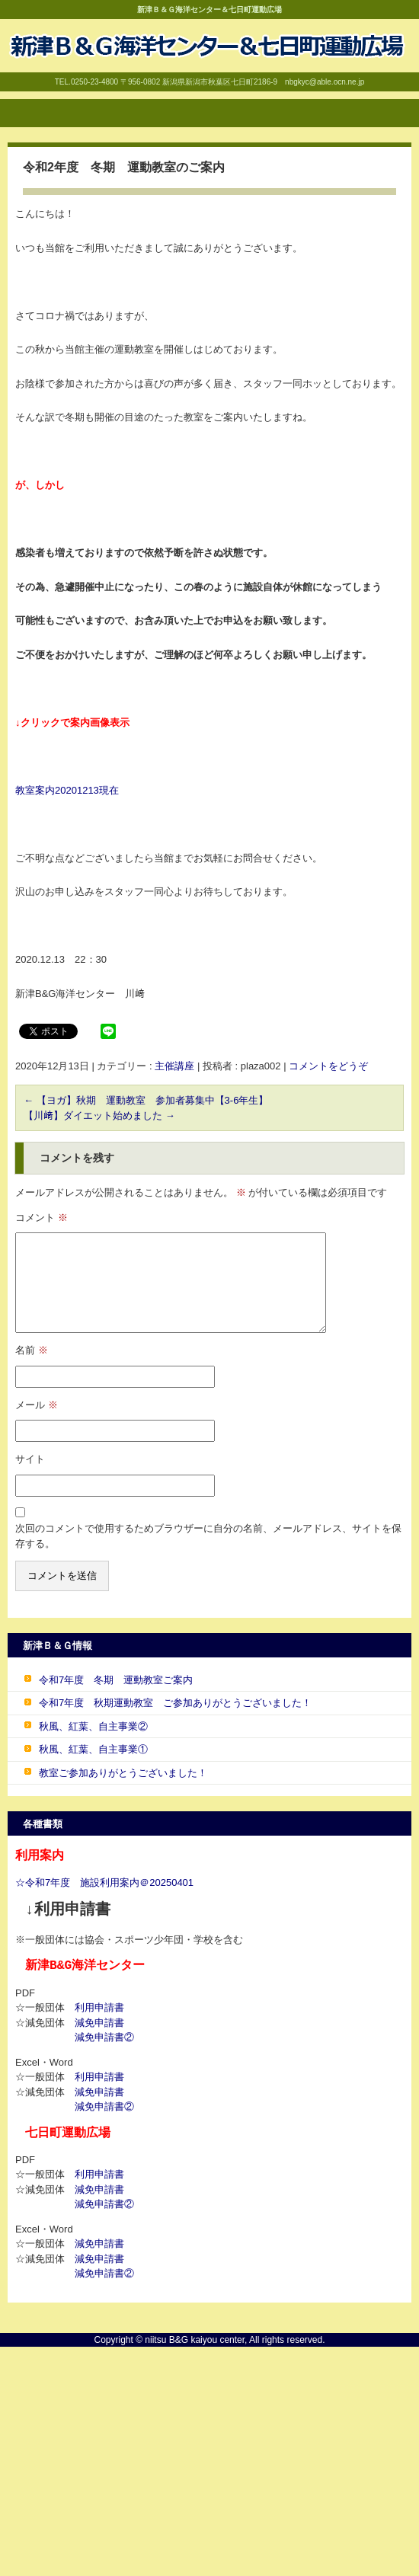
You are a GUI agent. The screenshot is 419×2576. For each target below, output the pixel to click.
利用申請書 (99, 2007)
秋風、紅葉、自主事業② (93, 1726)
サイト (30, 1459)
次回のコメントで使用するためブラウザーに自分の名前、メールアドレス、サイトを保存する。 (208, 1536)
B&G (15, 73)
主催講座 (174, 1066)
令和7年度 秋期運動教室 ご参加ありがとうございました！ (175, 1702)
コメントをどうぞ (328, 1066)
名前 (31, 1350)
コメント (41, 1217)
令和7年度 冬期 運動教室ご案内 (116, 1680)
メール (36, 1405)
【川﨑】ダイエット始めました (99, 1115)
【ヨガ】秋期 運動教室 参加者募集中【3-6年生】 (146, 1100)
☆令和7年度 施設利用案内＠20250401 (104, 1882)
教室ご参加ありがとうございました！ (123, 1773)
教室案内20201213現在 (67, 790)
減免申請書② (104, 2037)
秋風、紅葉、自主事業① (93, 1749)
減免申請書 (99, 2022)
